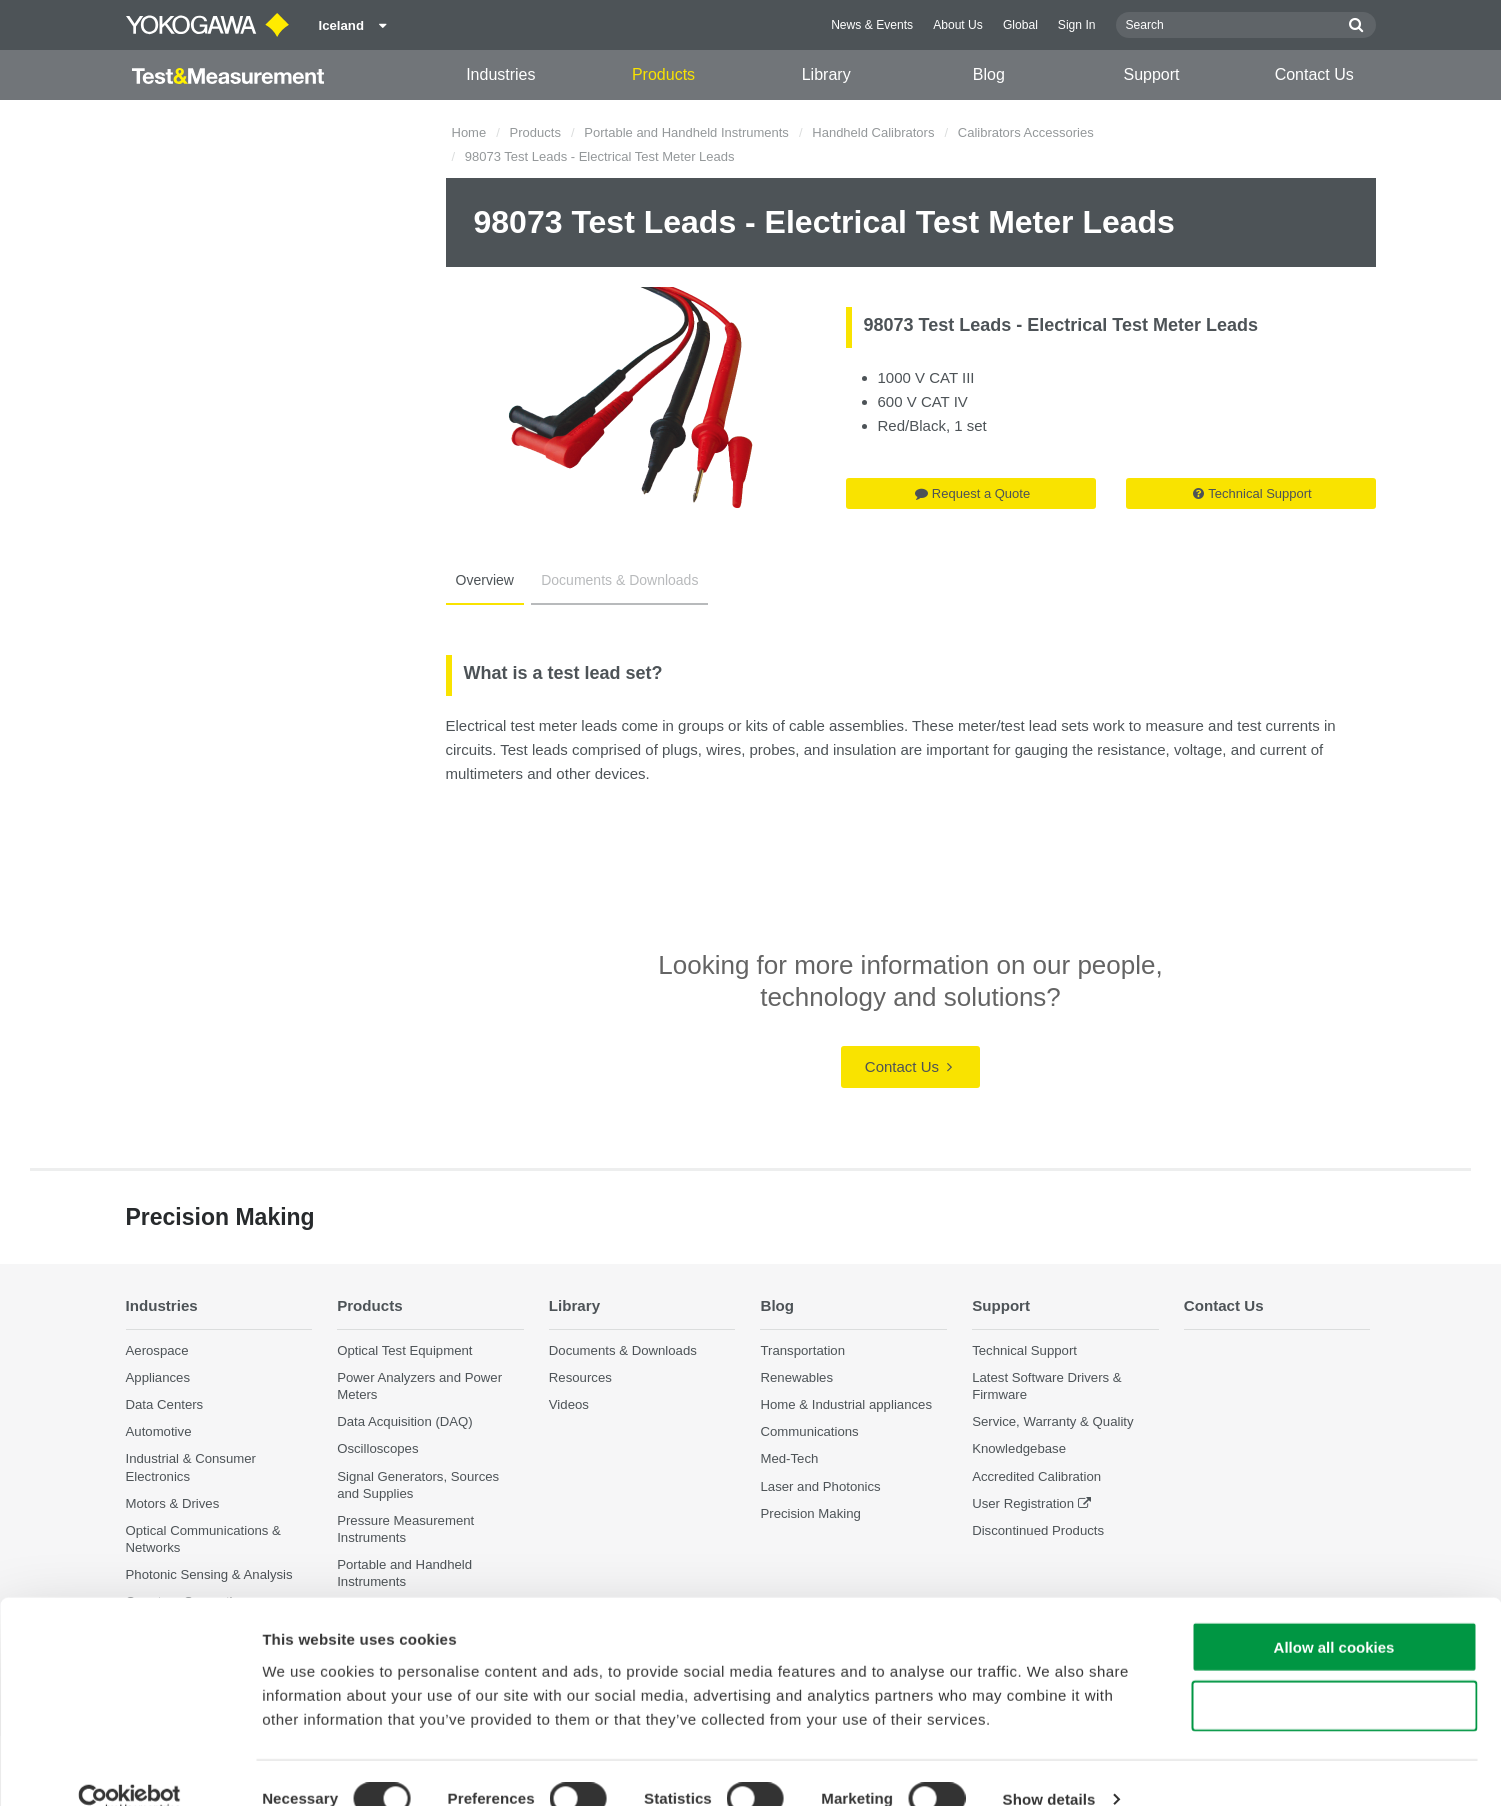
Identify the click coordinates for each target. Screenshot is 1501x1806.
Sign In (1077, 25)
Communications (809, 1432)
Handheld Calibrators (873, 132)
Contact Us (1314, 74)
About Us (958, 25)
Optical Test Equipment (404, 1350)
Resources (580, 1377)
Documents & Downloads (613, 580)
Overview (483, 580)
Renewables (796, 1377)
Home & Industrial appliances (846, 1405)
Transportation (802, 1350)
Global (1020, 25)
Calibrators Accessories (1026, 132)
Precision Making (810, 1513)
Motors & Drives (173, 1503)
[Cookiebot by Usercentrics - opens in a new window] (129, 1767)
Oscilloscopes (377, 1449)
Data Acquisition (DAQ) (405, 1422)
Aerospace (157, 1350)
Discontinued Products (1038, 1530)
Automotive (159, 1432)
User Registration (1023, 1503)
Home (469, 132)
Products (663, 74)
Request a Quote (972, 493)
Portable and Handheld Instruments (686, 132)
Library (826, 74)
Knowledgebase (1019, 1449)
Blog (989, 74)
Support (1152, 74)
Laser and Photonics (820, 1486)
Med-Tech (789, 1459)
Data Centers (165, 1405)
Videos (569, 1405)
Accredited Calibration (1036, 1476)
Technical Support (1252, 493)
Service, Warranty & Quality (1052, 1422)
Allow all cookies (1334, 1614)
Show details (1049, 1766)
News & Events (872, 25)
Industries (500, 74)
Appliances (158, 1377)
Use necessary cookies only (1334, 1673)
